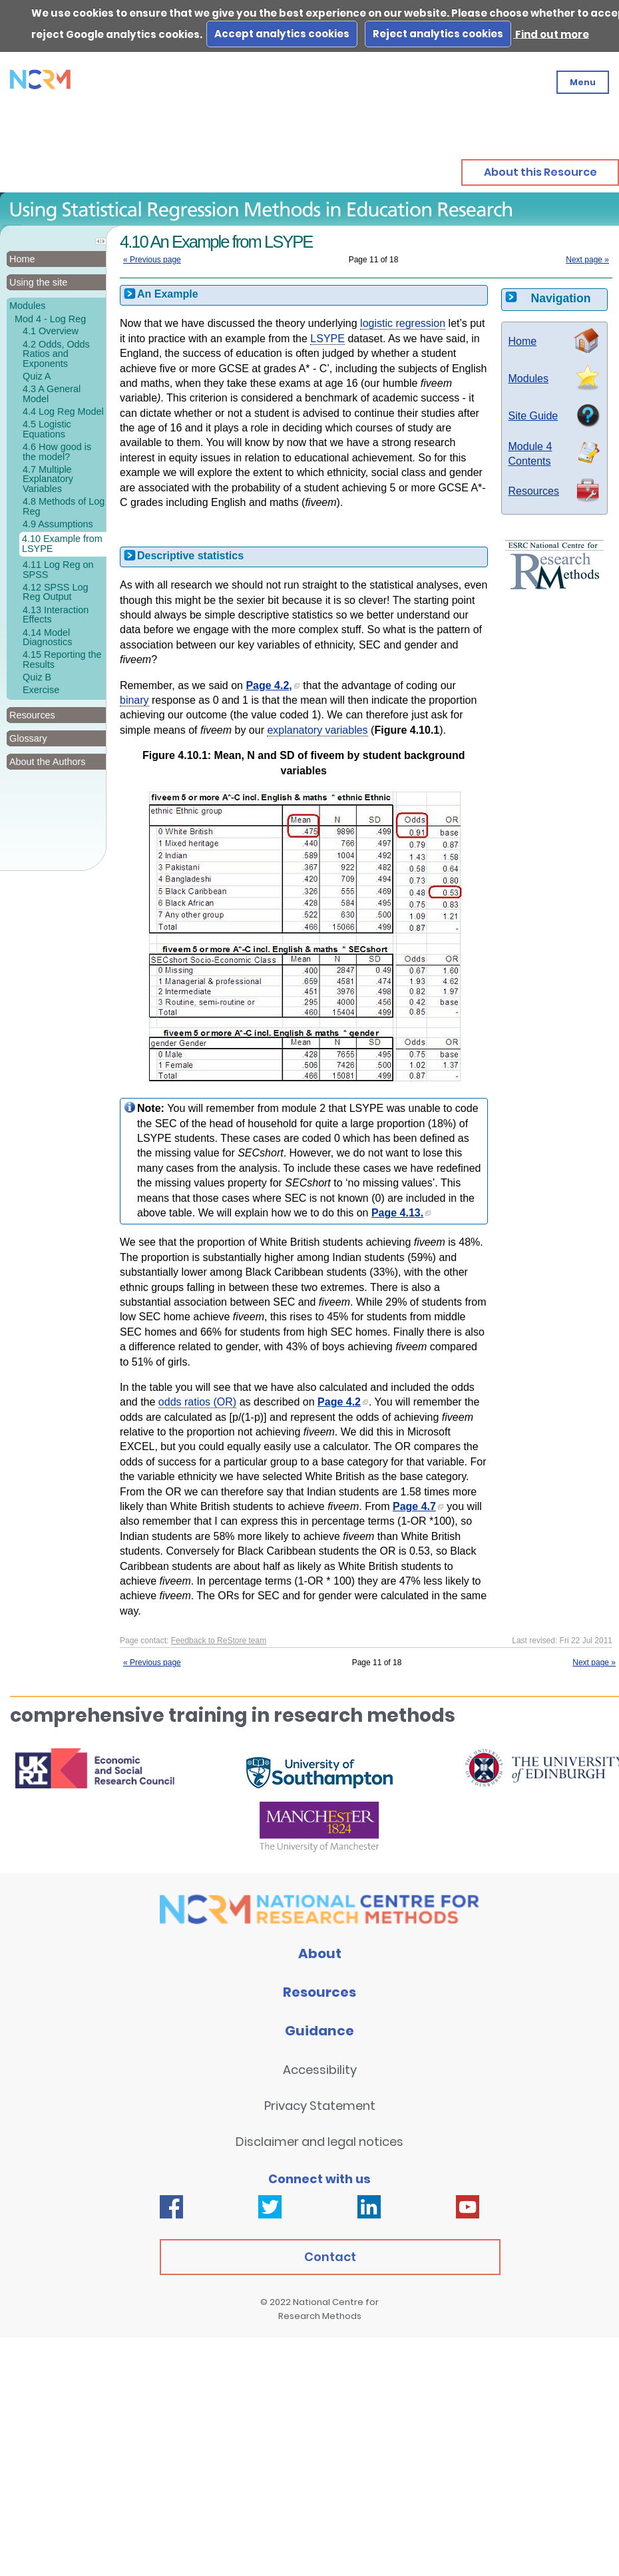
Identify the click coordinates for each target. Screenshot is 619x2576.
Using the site (38, 282)
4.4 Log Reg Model (63, 411)
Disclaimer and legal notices (319, 2141)
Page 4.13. (401, 1212)
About (319, 1953)
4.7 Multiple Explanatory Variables (48, 479)
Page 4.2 (343, 1402)
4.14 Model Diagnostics (47, 637)
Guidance (319, 2030)
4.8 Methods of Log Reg (63, 506)
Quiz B (37, 677)
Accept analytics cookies (281, 34)
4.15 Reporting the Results (62, 659)
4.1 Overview (51, 331)
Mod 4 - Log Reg (50, 319)
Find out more (551, 34)
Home (22, 259)
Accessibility (320, 2069)
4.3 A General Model (52, 393)
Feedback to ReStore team (218, 1640)
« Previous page (152, 259)
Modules (27, 305)
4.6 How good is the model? (57, 451)
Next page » (587, 259)
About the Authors (47, 761)
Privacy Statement (319, 2105)
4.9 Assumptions (58, 524)
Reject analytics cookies (438, 34)
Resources (534, 491)
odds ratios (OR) (197, 1402)
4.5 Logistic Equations (47, 429)
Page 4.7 (418, 1506)
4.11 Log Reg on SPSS (58, 569)
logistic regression (402, 323)
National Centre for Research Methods (328, 2309)
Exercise (41, 689)
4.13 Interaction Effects (56, 615)
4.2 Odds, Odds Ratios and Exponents (56, 354)
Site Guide (533, 415)
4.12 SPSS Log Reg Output (55, 592)
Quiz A (37, 376)
